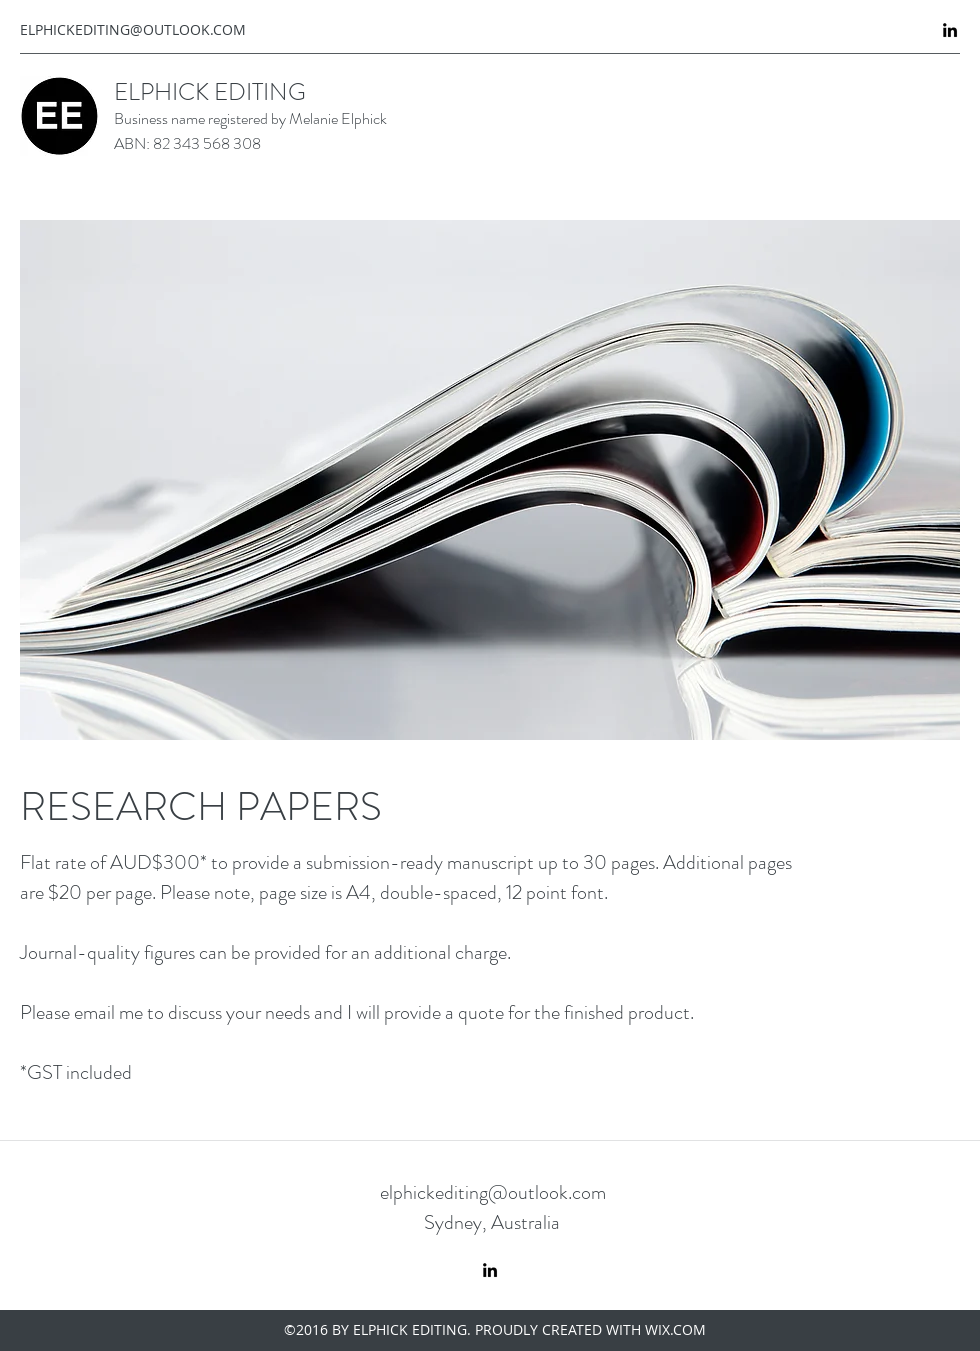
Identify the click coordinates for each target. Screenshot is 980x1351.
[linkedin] (950, 30)
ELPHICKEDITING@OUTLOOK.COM (133, 29)
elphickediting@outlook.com (493, 1192)
